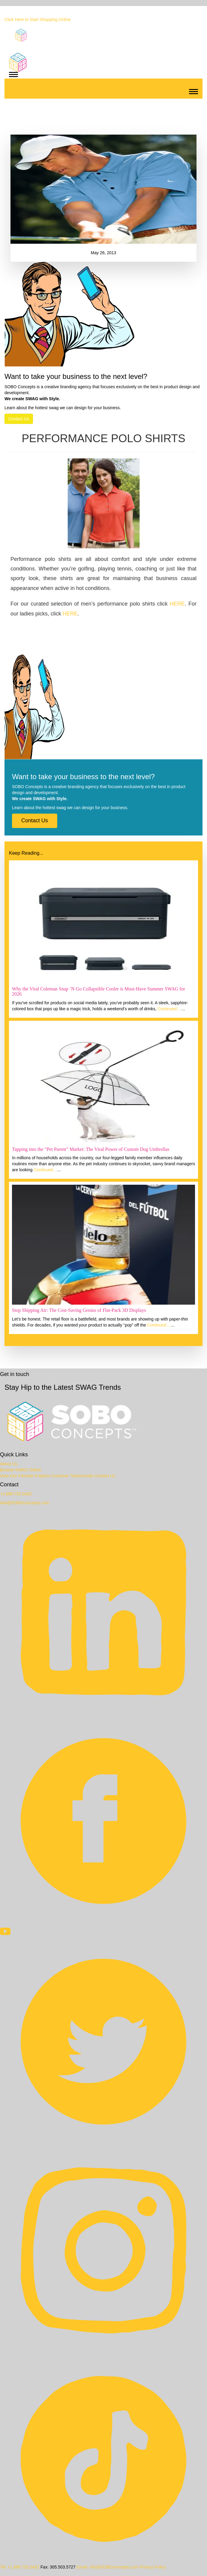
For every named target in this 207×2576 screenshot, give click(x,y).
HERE (177, 604)
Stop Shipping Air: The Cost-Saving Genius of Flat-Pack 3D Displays (79, 1310)
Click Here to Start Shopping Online (37, 19)
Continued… (168, 1008)
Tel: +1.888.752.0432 (19, 2567)
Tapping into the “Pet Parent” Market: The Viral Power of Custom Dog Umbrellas (90, 1149)
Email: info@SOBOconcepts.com (107, 2567)
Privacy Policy (153, 2567)
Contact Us (18, 418)
